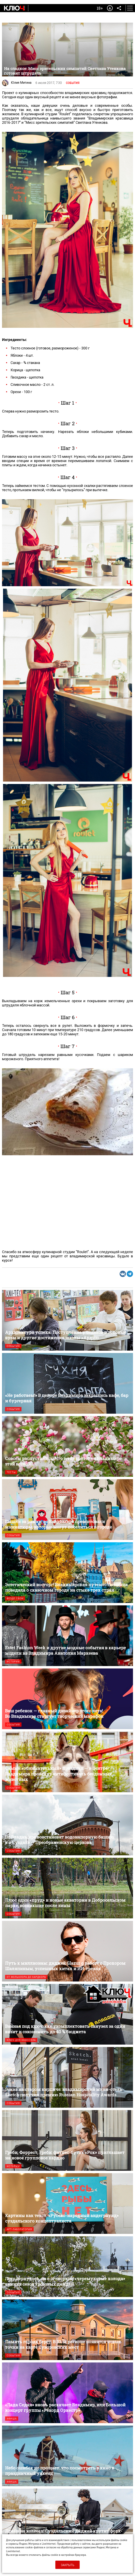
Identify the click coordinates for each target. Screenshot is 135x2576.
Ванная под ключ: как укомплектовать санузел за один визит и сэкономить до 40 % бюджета (67, 2014)
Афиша (12, 2418)
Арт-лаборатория (19, 2229)
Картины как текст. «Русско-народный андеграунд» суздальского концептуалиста (67, 2203)
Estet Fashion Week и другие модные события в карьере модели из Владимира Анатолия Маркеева (67, 1635)
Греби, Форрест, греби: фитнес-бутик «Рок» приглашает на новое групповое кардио (67, 2140)
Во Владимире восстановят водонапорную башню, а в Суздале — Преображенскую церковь (67, 1825)
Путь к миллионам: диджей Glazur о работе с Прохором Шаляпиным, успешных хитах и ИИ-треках (67, 1951)
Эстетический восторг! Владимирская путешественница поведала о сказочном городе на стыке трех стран (67, 1572)
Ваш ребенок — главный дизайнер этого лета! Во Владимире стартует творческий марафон (67, 1698)
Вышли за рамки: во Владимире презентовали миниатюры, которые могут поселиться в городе (67, 1509)
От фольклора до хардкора (26, 1976)
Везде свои (15, 1598)
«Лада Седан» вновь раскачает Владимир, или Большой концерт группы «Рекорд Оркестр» (67, 2392)
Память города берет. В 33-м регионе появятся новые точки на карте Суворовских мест (67, 2329)
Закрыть (67, 2565)
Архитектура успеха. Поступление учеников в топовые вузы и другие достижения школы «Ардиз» (67, 1320)
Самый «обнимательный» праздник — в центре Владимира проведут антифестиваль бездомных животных (67, 1762)
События (72, 83)
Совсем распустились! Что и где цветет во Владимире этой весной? (67, 1446)
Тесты (11, 1472)
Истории (13, 1661)
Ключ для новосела (21, 2040)
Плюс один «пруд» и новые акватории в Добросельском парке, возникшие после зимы (67, 1888)
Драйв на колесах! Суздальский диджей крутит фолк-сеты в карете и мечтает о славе (67, 2519)
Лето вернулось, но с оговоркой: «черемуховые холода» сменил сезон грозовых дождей (67, 2266)
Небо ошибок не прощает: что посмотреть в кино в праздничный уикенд (67, 2456)
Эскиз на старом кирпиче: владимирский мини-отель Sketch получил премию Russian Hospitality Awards (67, 2077)
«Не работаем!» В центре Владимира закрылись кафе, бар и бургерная (67, 1383)
